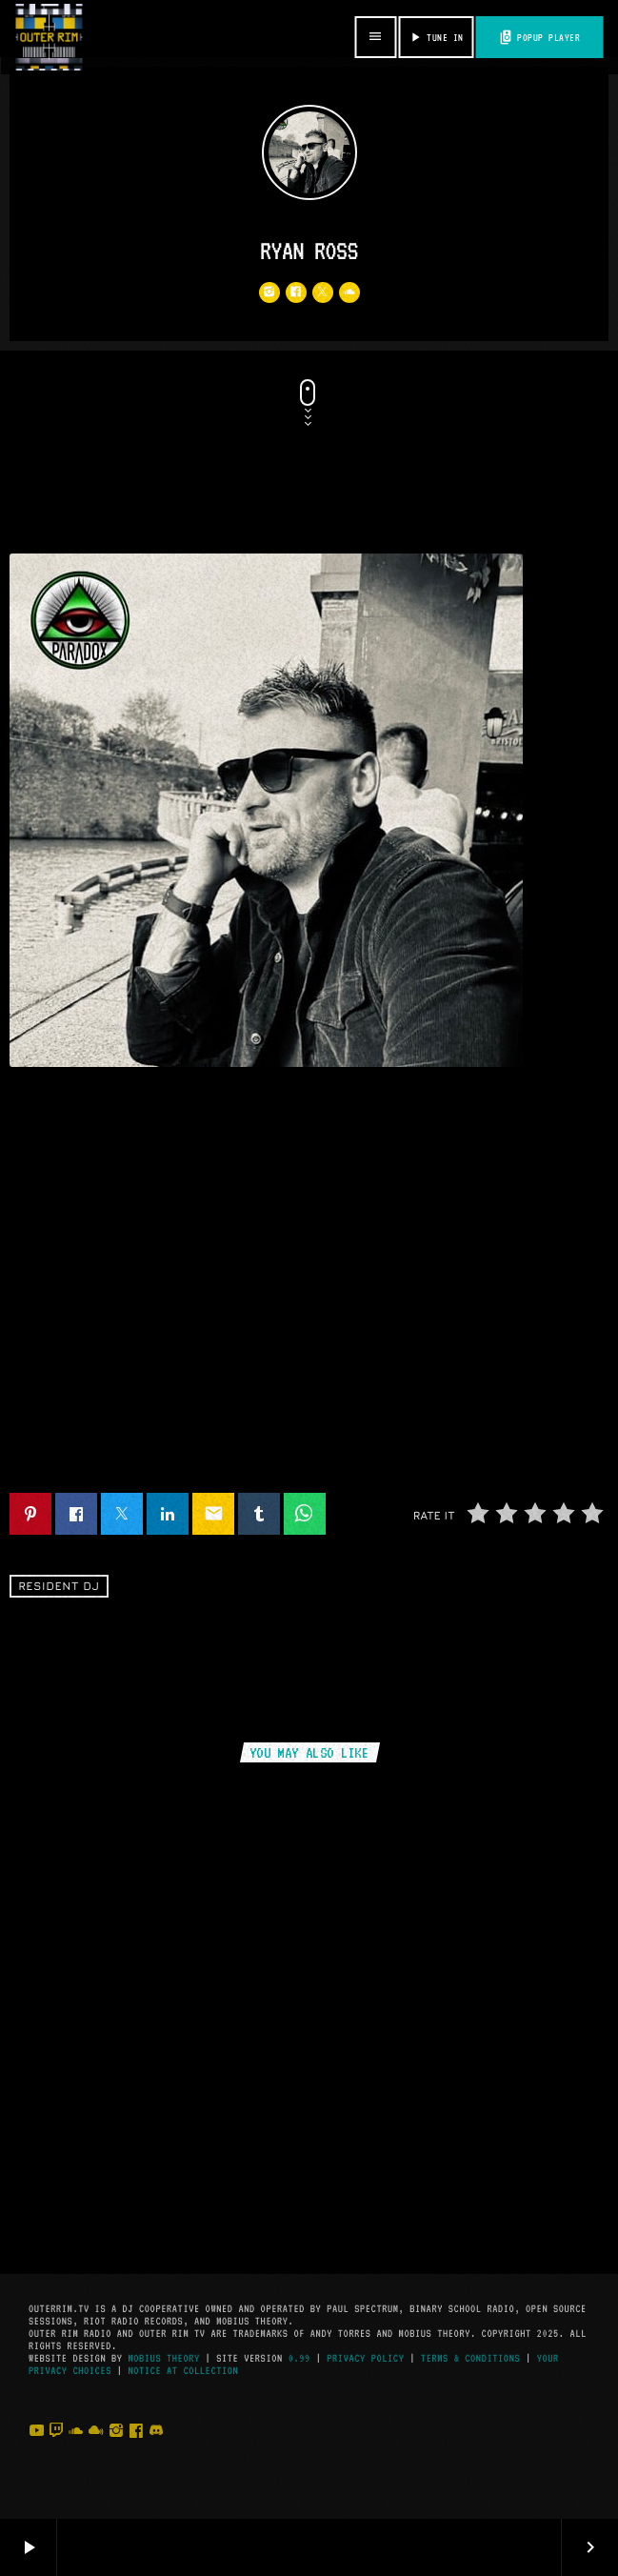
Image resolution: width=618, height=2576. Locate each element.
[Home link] (48, 37)
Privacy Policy (365, 2358)
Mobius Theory (163, 2358)
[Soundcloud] (76, 2450)
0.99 (299, 2358)
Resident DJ (58, 1587)
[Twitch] (56, 2450)
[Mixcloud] (96, 2450)
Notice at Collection (183, 2371)
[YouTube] (36, 2450)
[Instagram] (116, 2450)
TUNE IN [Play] (435, 37)
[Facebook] (136, 2450)
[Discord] (156, 2450)
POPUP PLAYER (539, 37)
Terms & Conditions (470, 2358)
